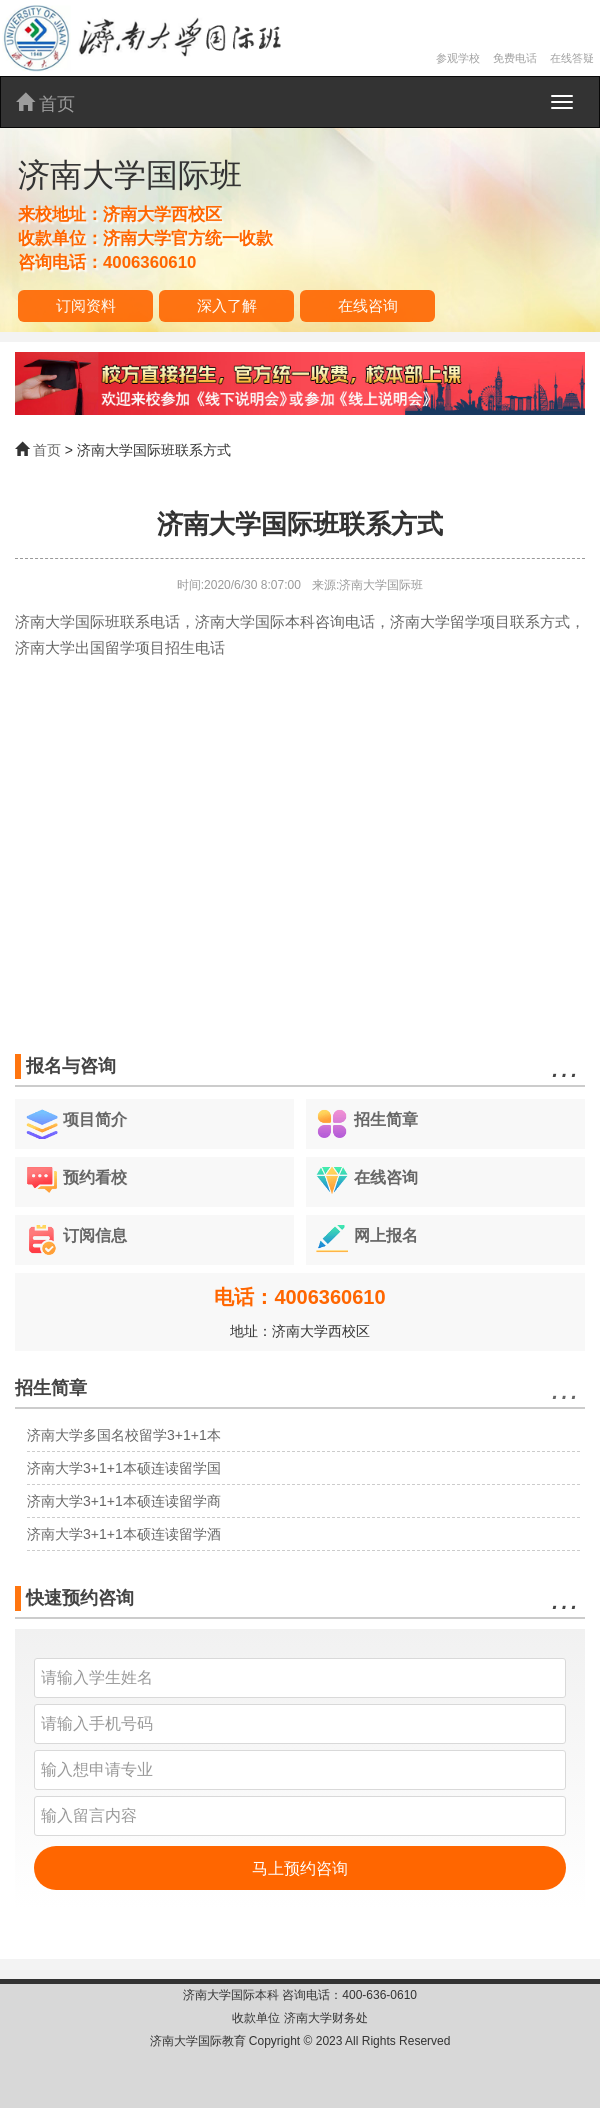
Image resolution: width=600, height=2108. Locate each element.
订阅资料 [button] (86, 305)
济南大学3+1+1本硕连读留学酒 (124, 1534)
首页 (45, 103)
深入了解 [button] (227, 305)
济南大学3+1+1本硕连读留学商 (124, 1501)
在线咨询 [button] (368, 305)
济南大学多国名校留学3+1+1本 (124, 1435)
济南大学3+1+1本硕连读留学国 (124, 1468)
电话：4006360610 (299, 1297)
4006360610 (149, 262)
